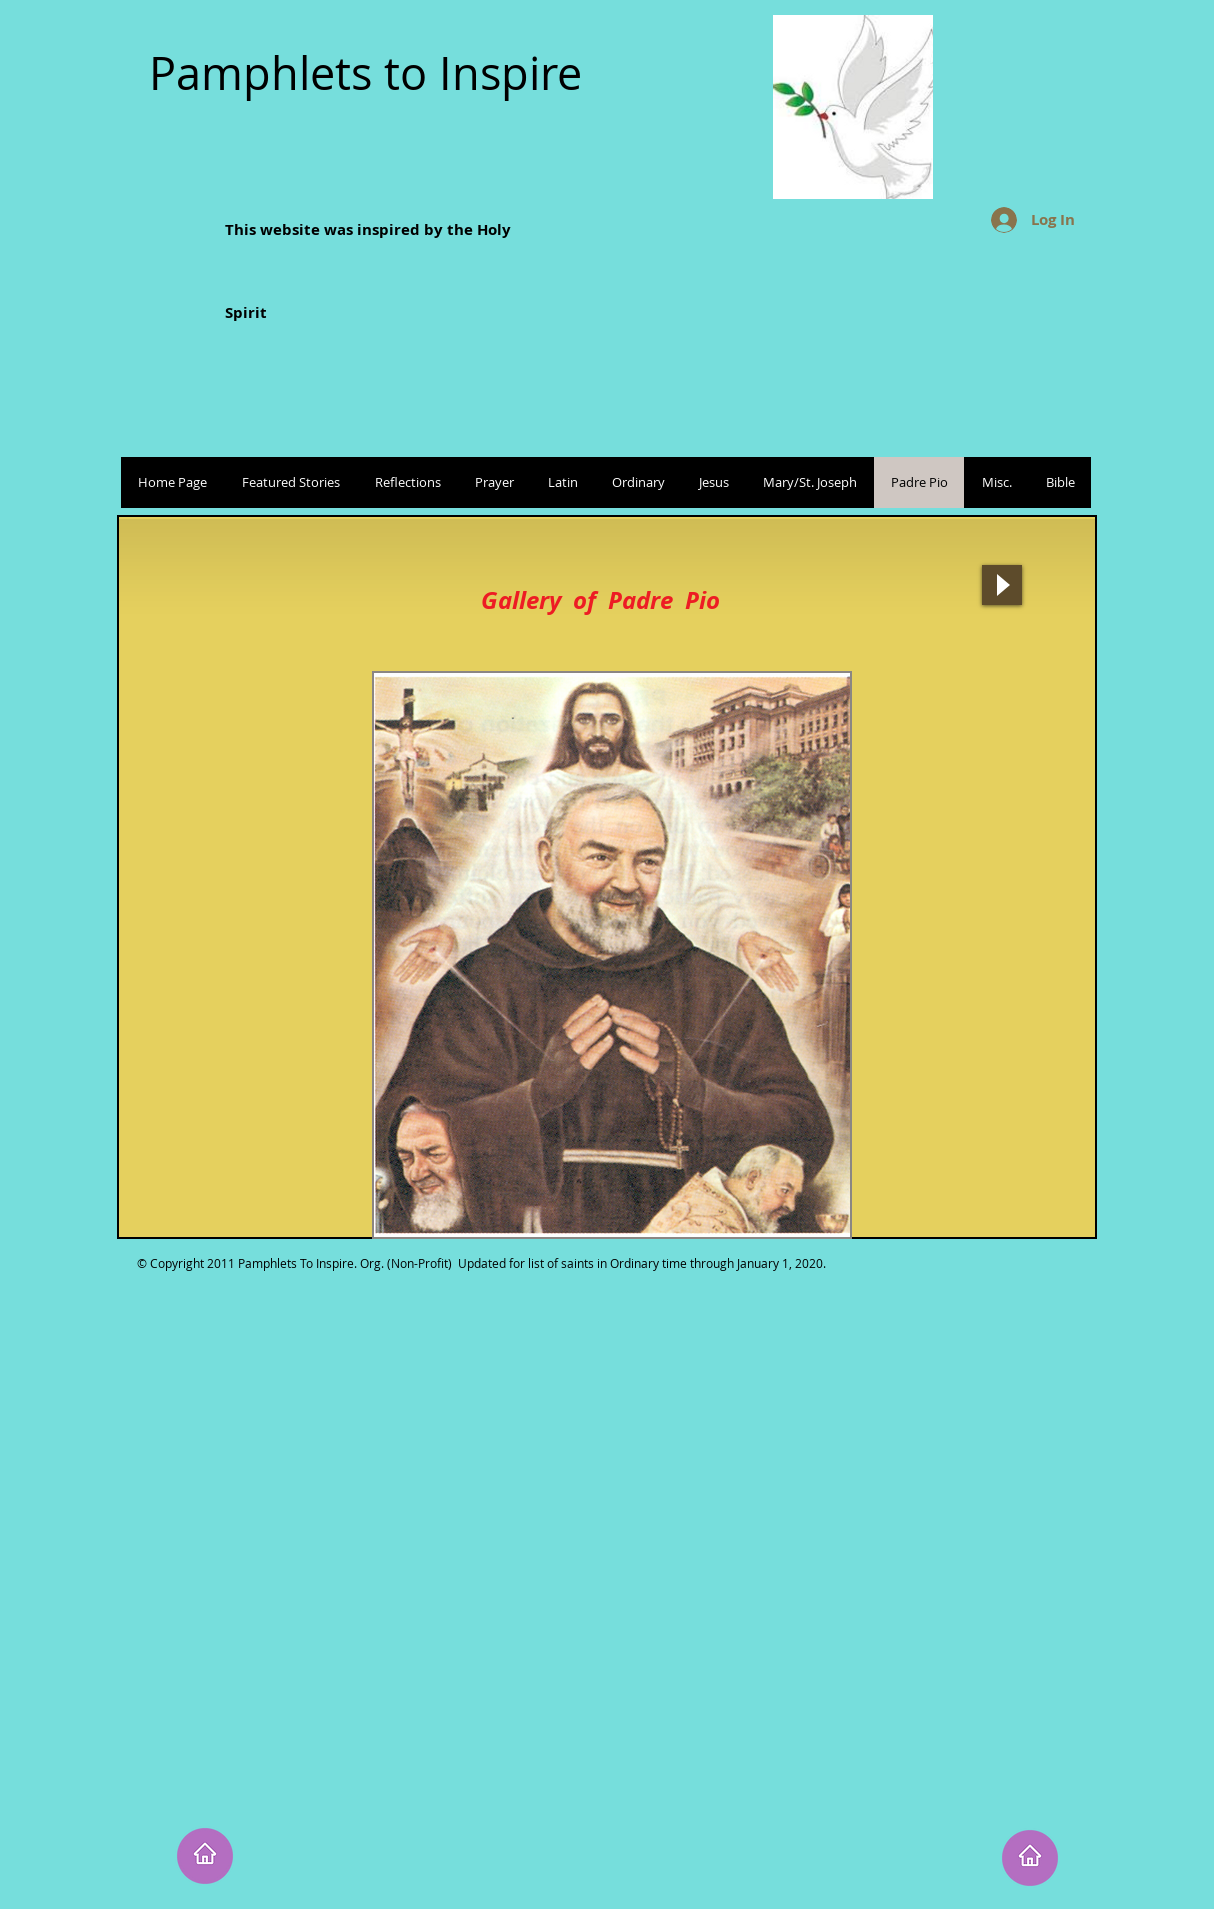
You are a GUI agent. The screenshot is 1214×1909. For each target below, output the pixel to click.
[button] (612, 955)
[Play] (1002, 585)
